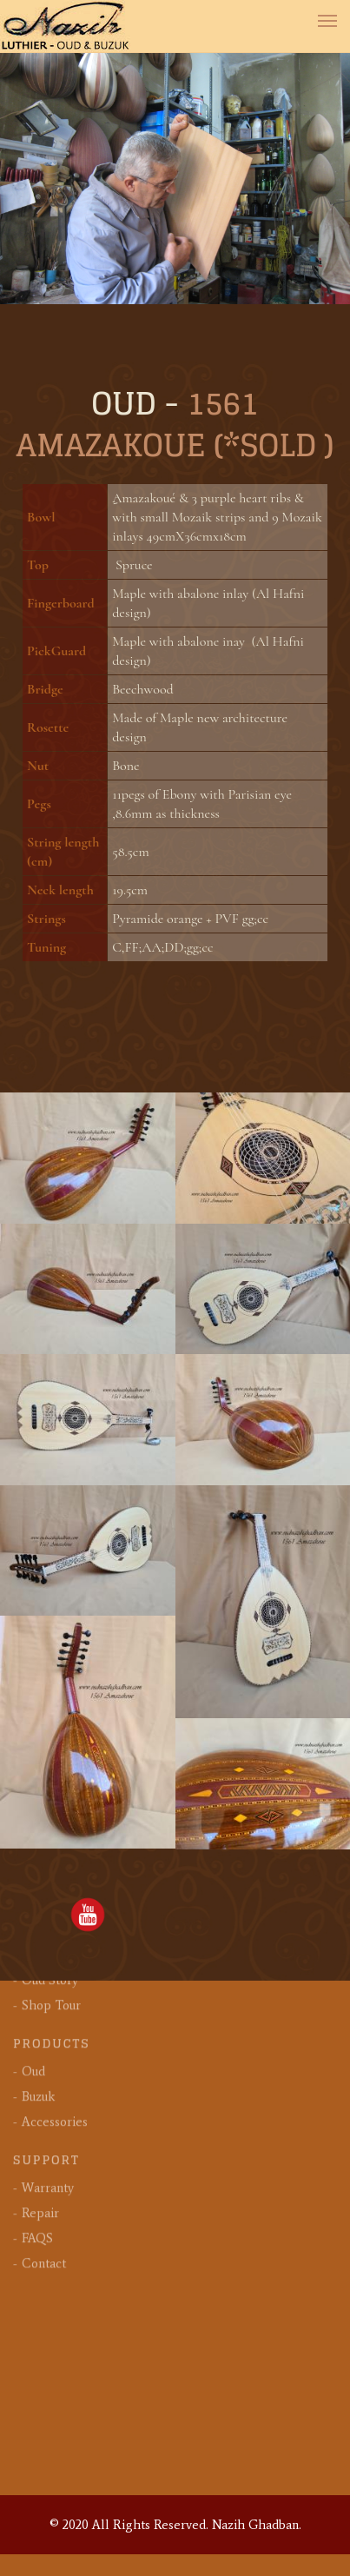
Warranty (48, 2074)
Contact (44, 2150)
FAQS (37, 2125)
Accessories (55, 2008)
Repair (40, 2100)
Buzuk (38, 1983)
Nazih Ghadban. (256, 2525)
